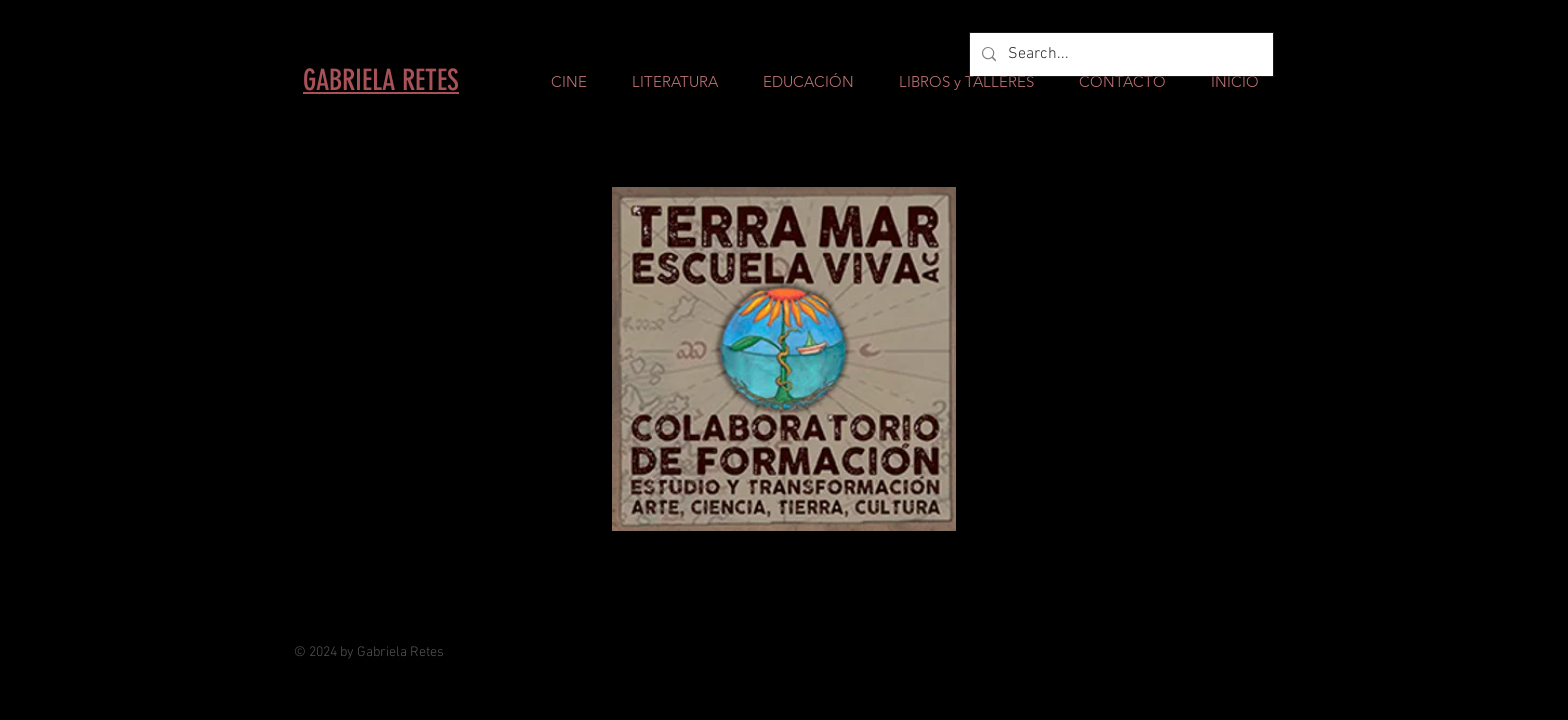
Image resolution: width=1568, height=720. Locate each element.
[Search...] (1119, 54)
